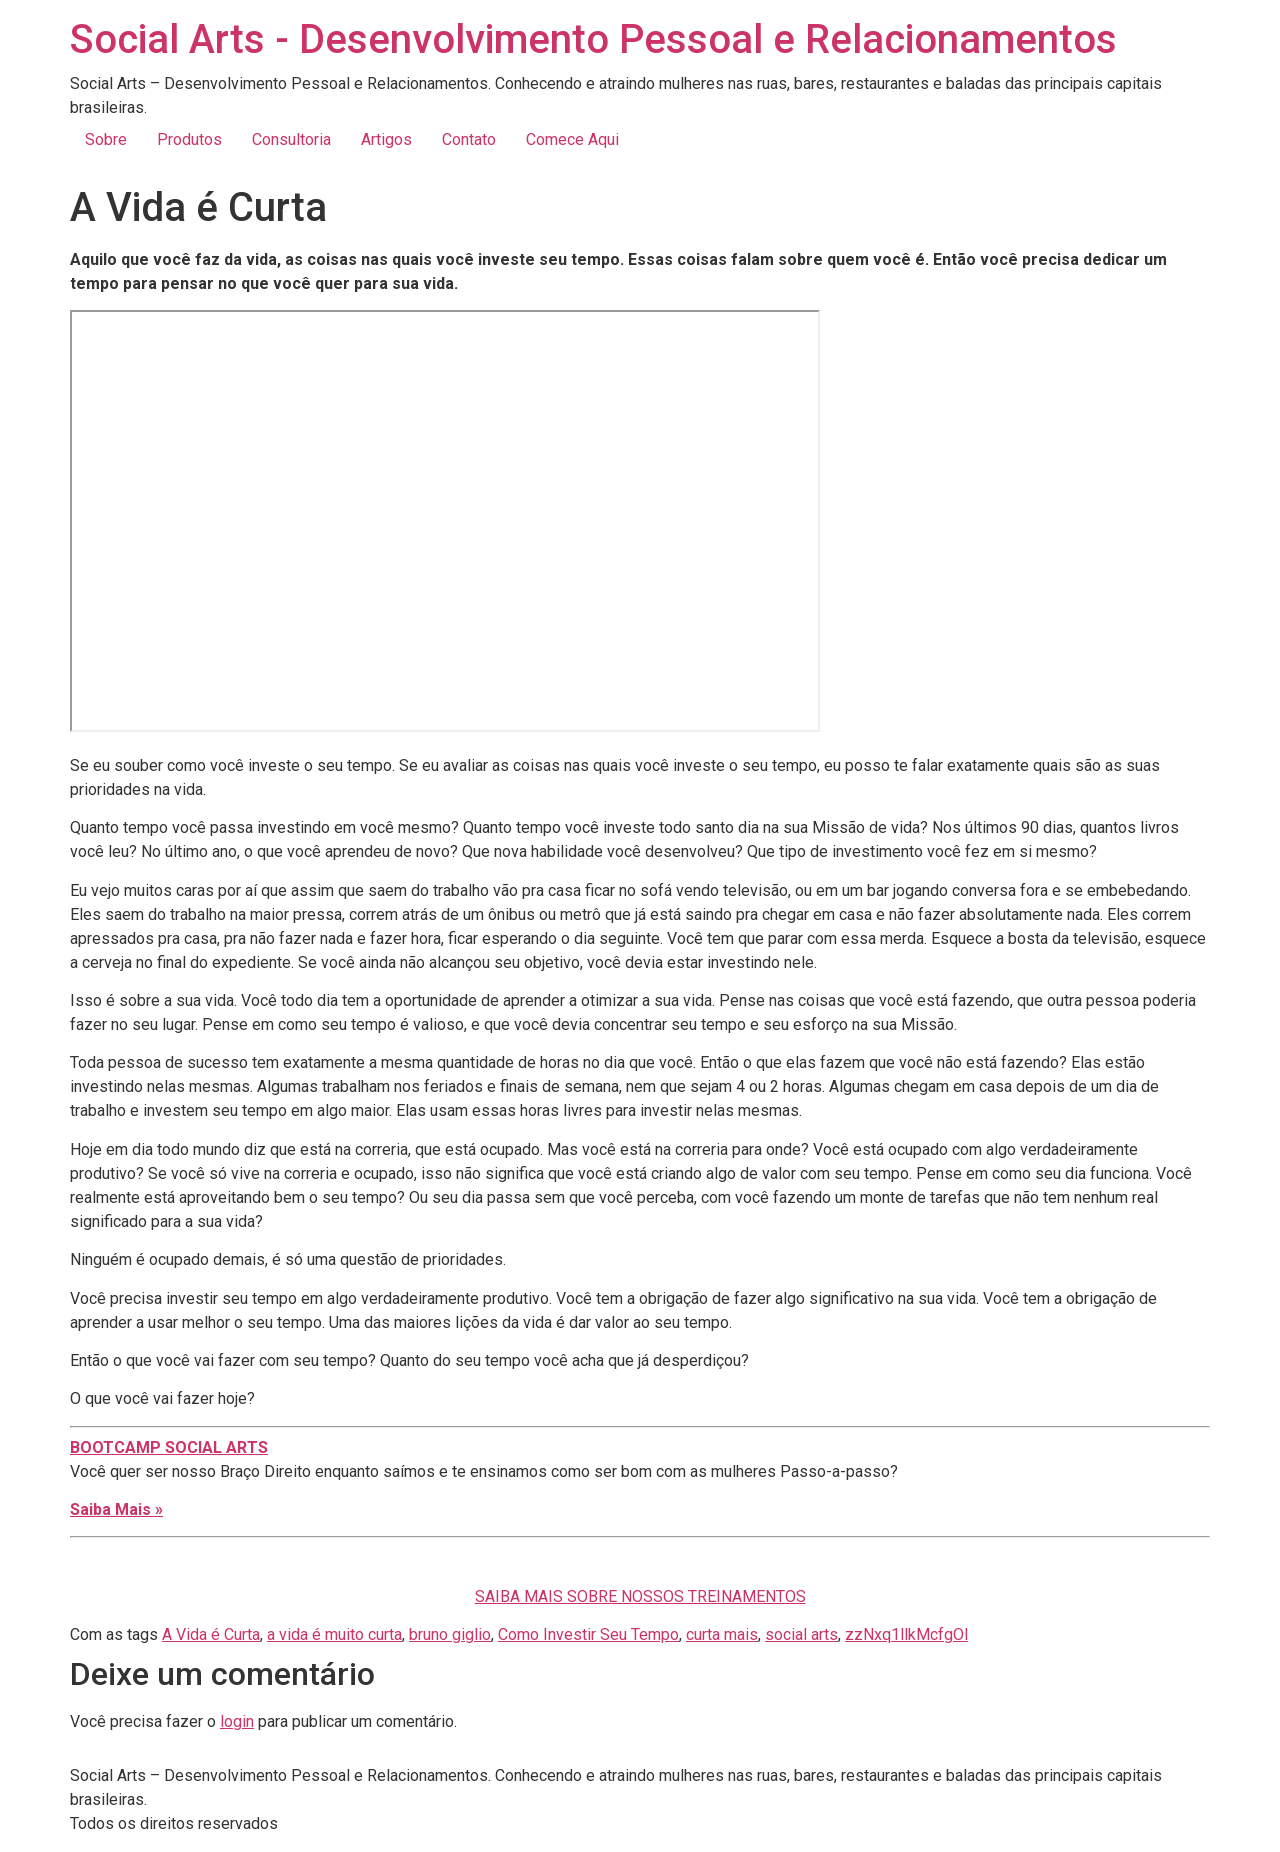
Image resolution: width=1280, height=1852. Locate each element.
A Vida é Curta (211, 1634)
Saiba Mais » (116, 1509)
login (237, 1721)
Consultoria (291, 139)
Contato (469, 139)
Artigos (386, 139)
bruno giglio (450, 1634)
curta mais (722, 1634)
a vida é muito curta (334, 1634)
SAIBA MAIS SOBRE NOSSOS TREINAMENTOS (640, 1596)
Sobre (106, 139)
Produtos (189, 139)
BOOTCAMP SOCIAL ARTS (169, 1447)
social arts (801, 1634)
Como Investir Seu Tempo (588, 1634)
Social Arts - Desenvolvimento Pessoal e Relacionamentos (593, 39)
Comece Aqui (572, 139)
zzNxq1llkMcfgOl (906, 1634)
